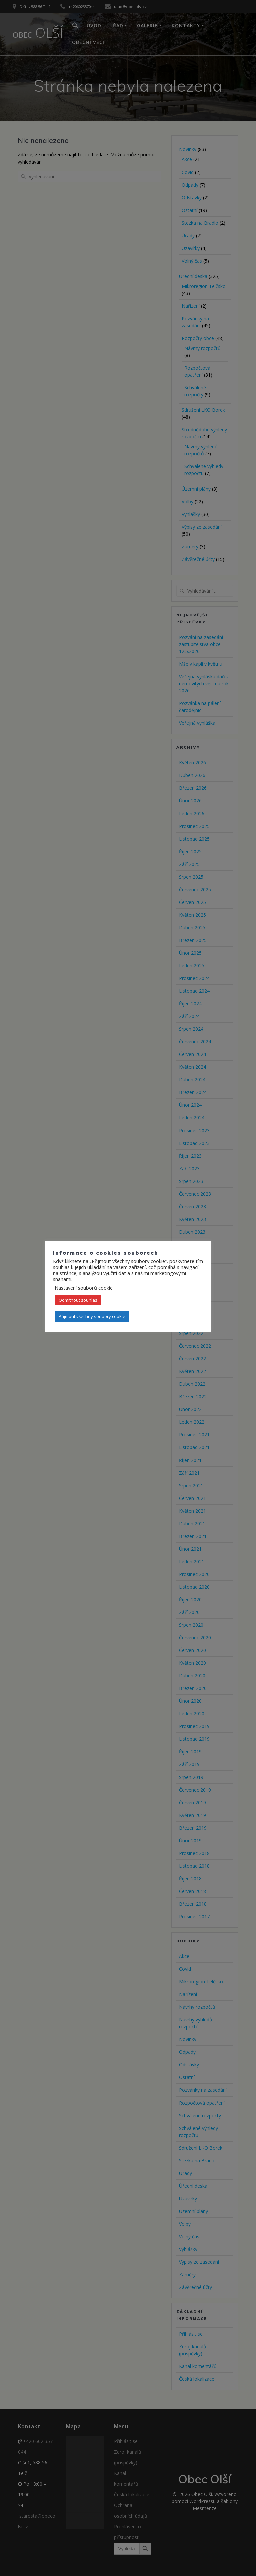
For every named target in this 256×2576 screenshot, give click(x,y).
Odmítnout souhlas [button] (78, 1300)
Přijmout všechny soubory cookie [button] (92, 1316)
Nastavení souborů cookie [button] (84, 1288)
